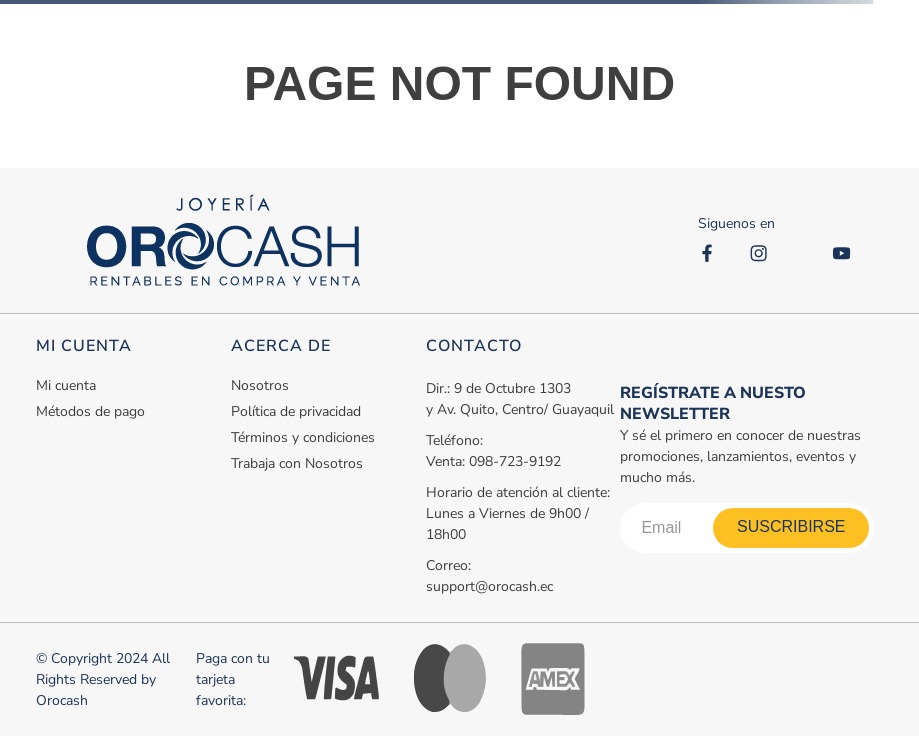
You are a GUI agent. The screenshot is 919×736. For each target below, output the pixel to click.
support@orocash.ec (489, 586)
